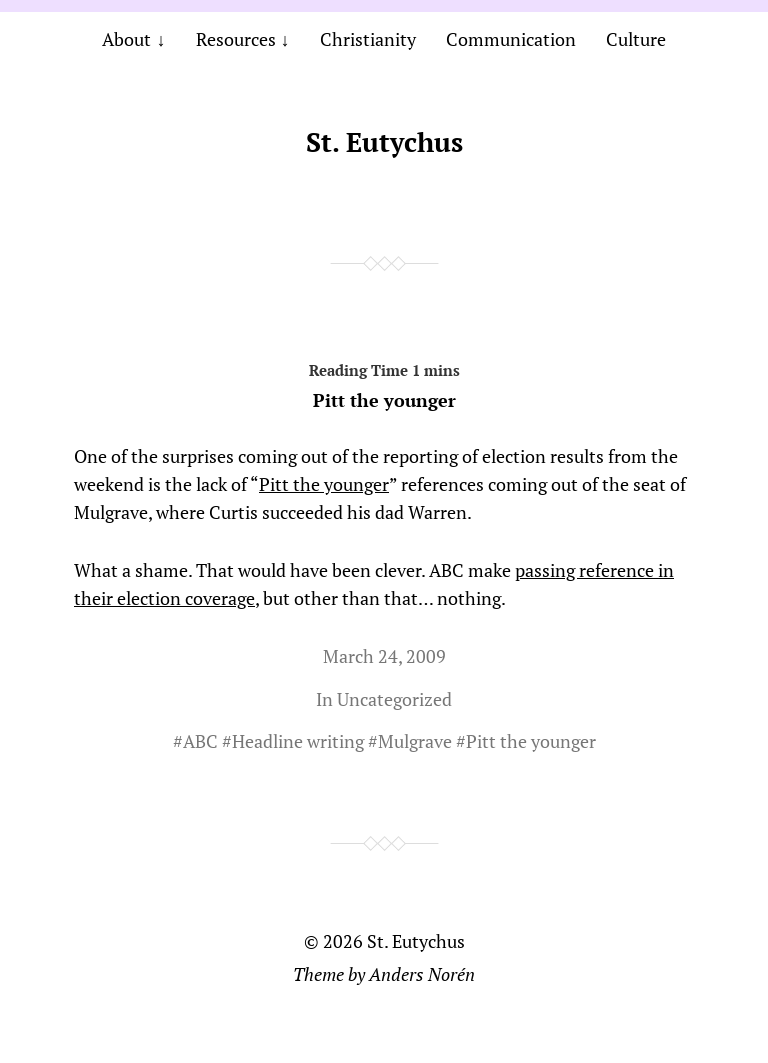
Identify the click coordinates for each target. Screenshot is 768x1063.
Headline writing (298, 741)
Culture (636, 39)
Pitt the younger (384, 382)
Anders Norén (422, 974)
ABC (200, 741)
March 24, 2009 (384, 656)
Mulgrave (415, 741)
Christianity (368, 39)
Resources (236, 39)
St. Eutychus (384, 142)
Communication (511, 39)
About (126, 39)
